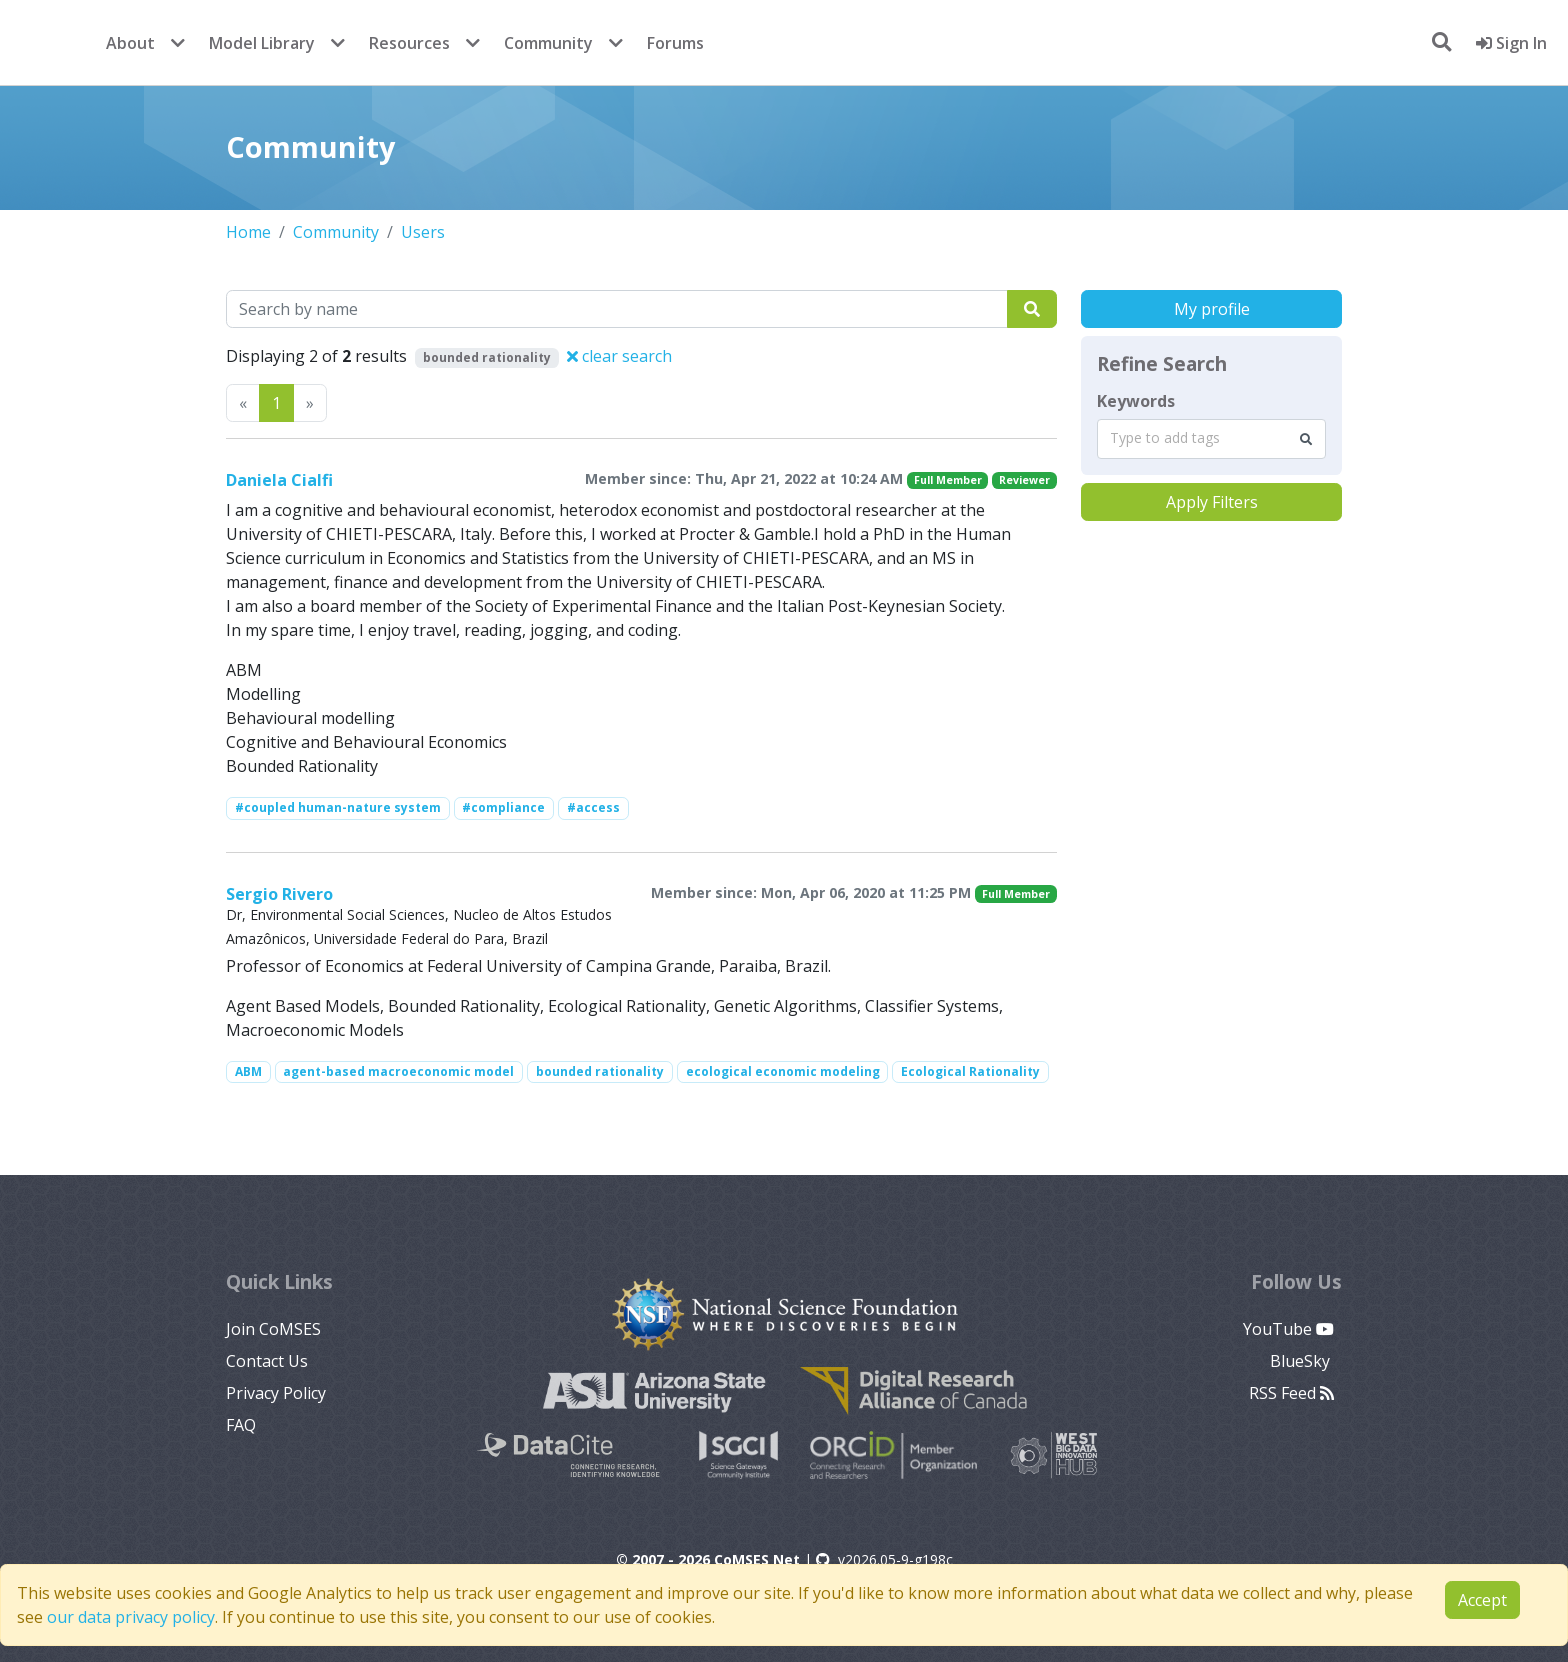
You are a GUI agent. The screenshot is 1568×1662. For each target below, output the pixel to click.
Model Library (262, 43)
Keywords (1136, 401)
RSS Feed (1291, 1393)
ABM (248, 1071)
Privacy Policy (276, 1393)
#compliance (503, 807)
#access (593, 807)
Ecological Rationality (970, 1071)
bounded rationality (600, 1071)
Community (548, 43)
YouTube (1288, 1329)
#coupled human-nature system (338, 807)
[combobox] (1211, 439)
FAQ (241, 1425)
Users (423, 232)
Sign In (1511, 43)
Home (248, 232)
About (130, 43)
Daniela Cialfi (279, 480)
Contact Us (267, 1361)
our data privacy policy (131, 1617)
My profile (1212, 309)
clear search (619, 356)
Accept (1482, 1600)
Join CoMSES (273, 1329)
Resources (409, 43)
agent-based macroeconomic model (398, 1071)
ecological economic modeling (783, 1071)
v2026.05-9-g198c (884, 1559)
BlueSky (1302, 1361)
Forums (675, 43)
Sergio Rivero (279, 894)
